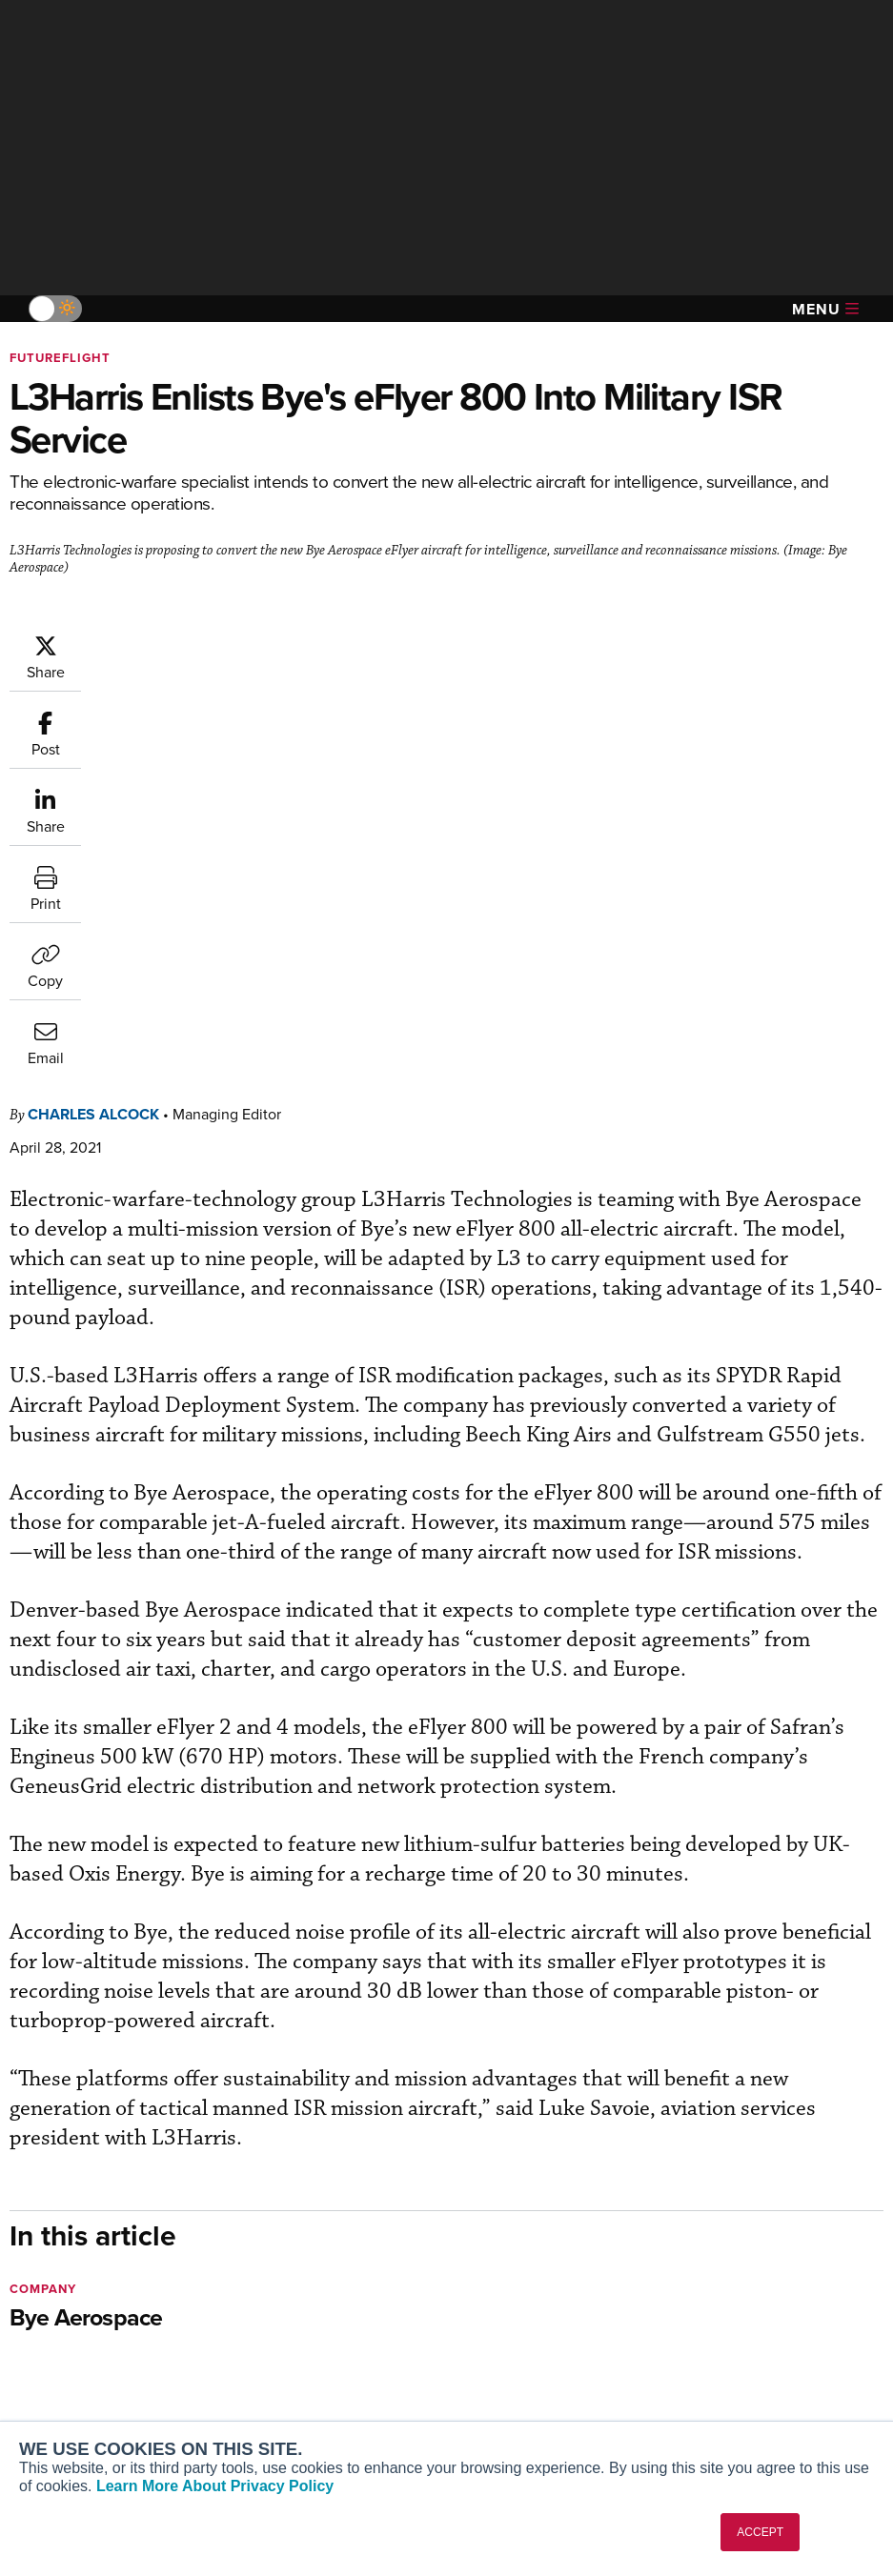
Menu (825, 309)
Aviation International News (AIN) (111, 2285)
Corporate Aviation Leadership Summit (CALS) (106, 2411)
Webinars (505, 2354)
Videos (498, 2329)
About (720, 2252)
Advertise (742, 2354)
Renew (272, 2303)
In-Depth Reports (528, 2303)
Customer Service (305, 2277)
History (723, 2303)
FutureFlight (60, 358)
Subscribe (281, 2252)
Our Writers (737, 2277)
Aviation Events (525, 2406)
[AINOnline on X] (90, 2164)
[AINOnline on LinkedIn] (127, 2164)
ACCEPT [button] (760, 2532)
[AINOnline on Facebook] (16, 2164)
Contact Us (735, 2329)
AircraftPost (73, 2319)
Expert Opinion (522, 2277)
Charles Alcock (208, 643)
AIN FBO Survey (85, 2252)
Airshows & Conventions (552, 2380)
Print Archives (520, 2252)
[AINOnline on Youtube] (52, 2164)
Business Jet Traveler (102, 2345)
